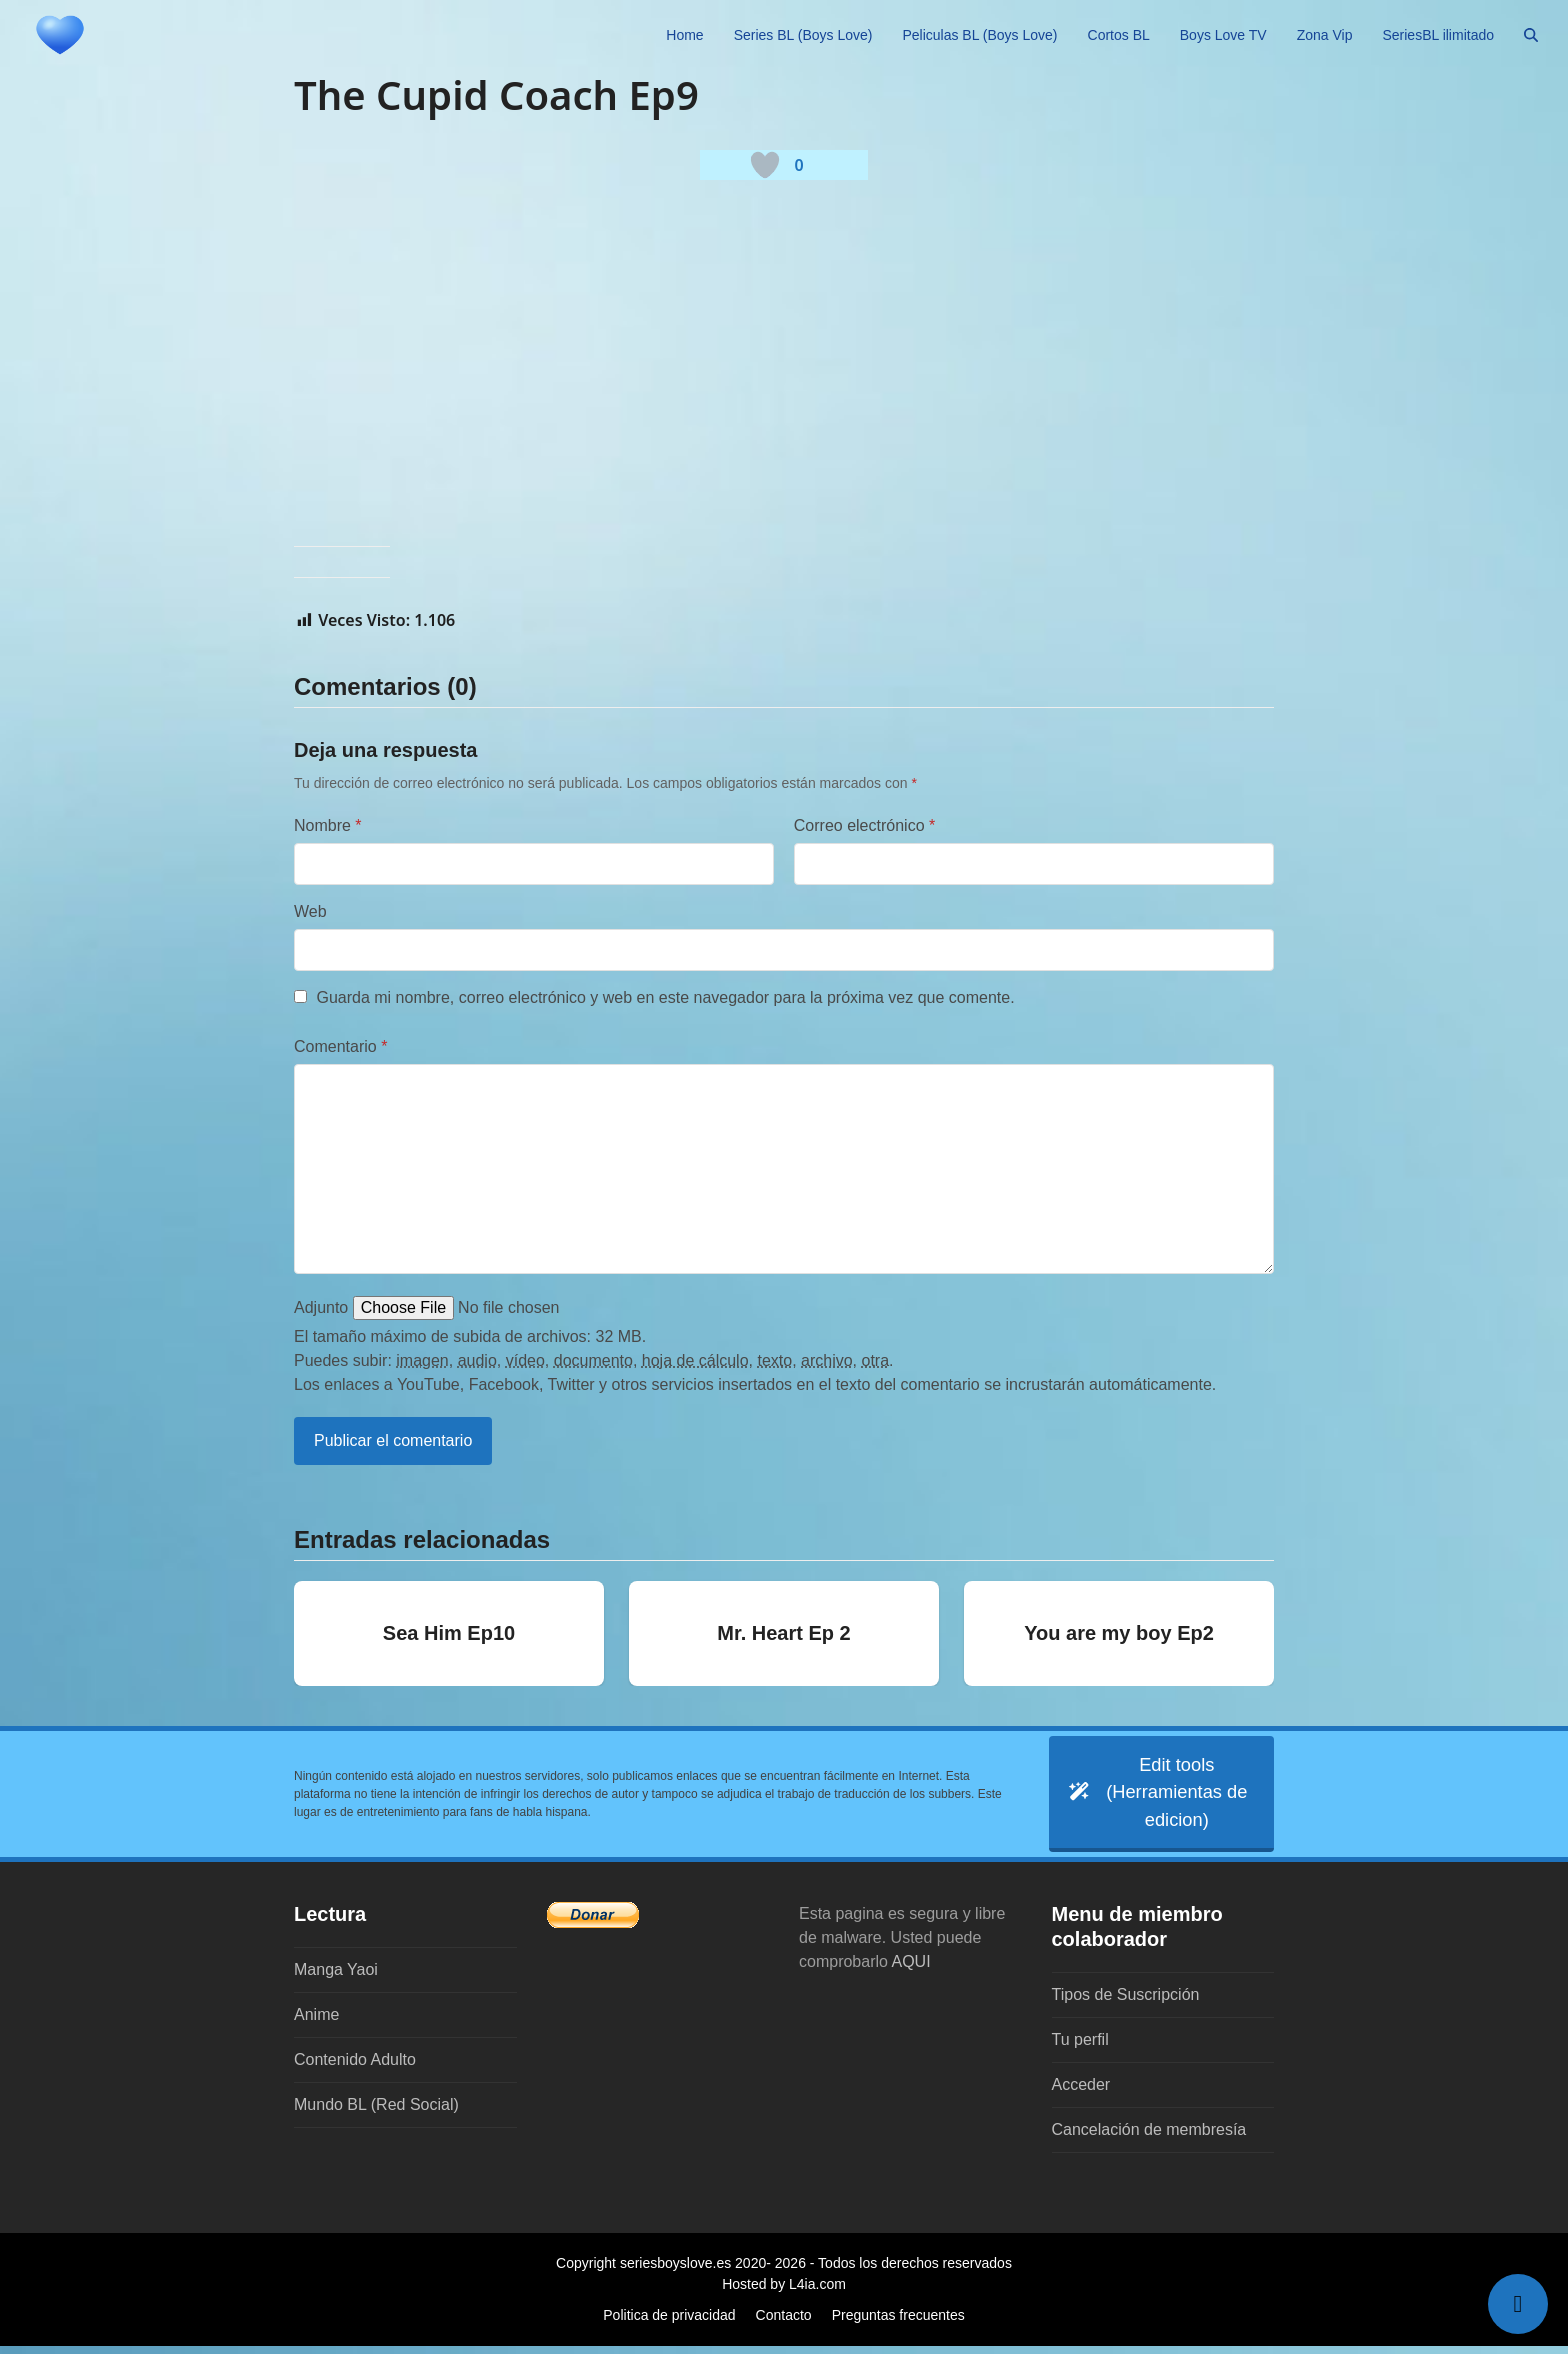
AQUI (911, 1969)
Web (310, 911)
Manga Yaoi (336, 1977)
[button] (1531, 35)
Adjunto (321, 1307)
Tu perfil (1080, 2047)
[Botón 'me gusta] (765, 165)
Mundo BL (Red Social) (376, 2112)
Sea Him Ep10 (449, 1633)
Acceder (1081, 2092)
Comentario (340, 1046)
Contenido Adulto (355, 2067)
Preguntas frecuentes (898, 2323)
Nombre (328, 825)
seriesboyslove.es (675, 2271)
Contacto (784, 2323)
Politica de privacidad (669, 2323)
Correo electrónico (864, 825)
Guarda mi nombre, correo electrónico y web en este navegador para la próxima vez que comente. (665, 997)
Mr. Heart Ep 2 (783, 1633)
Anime (316, 2022)
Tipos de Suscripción (1126, 2002)
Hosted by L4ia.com (784, 2292)
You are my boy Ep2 (1119, 1633)
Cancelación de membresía (1149, 2137)
